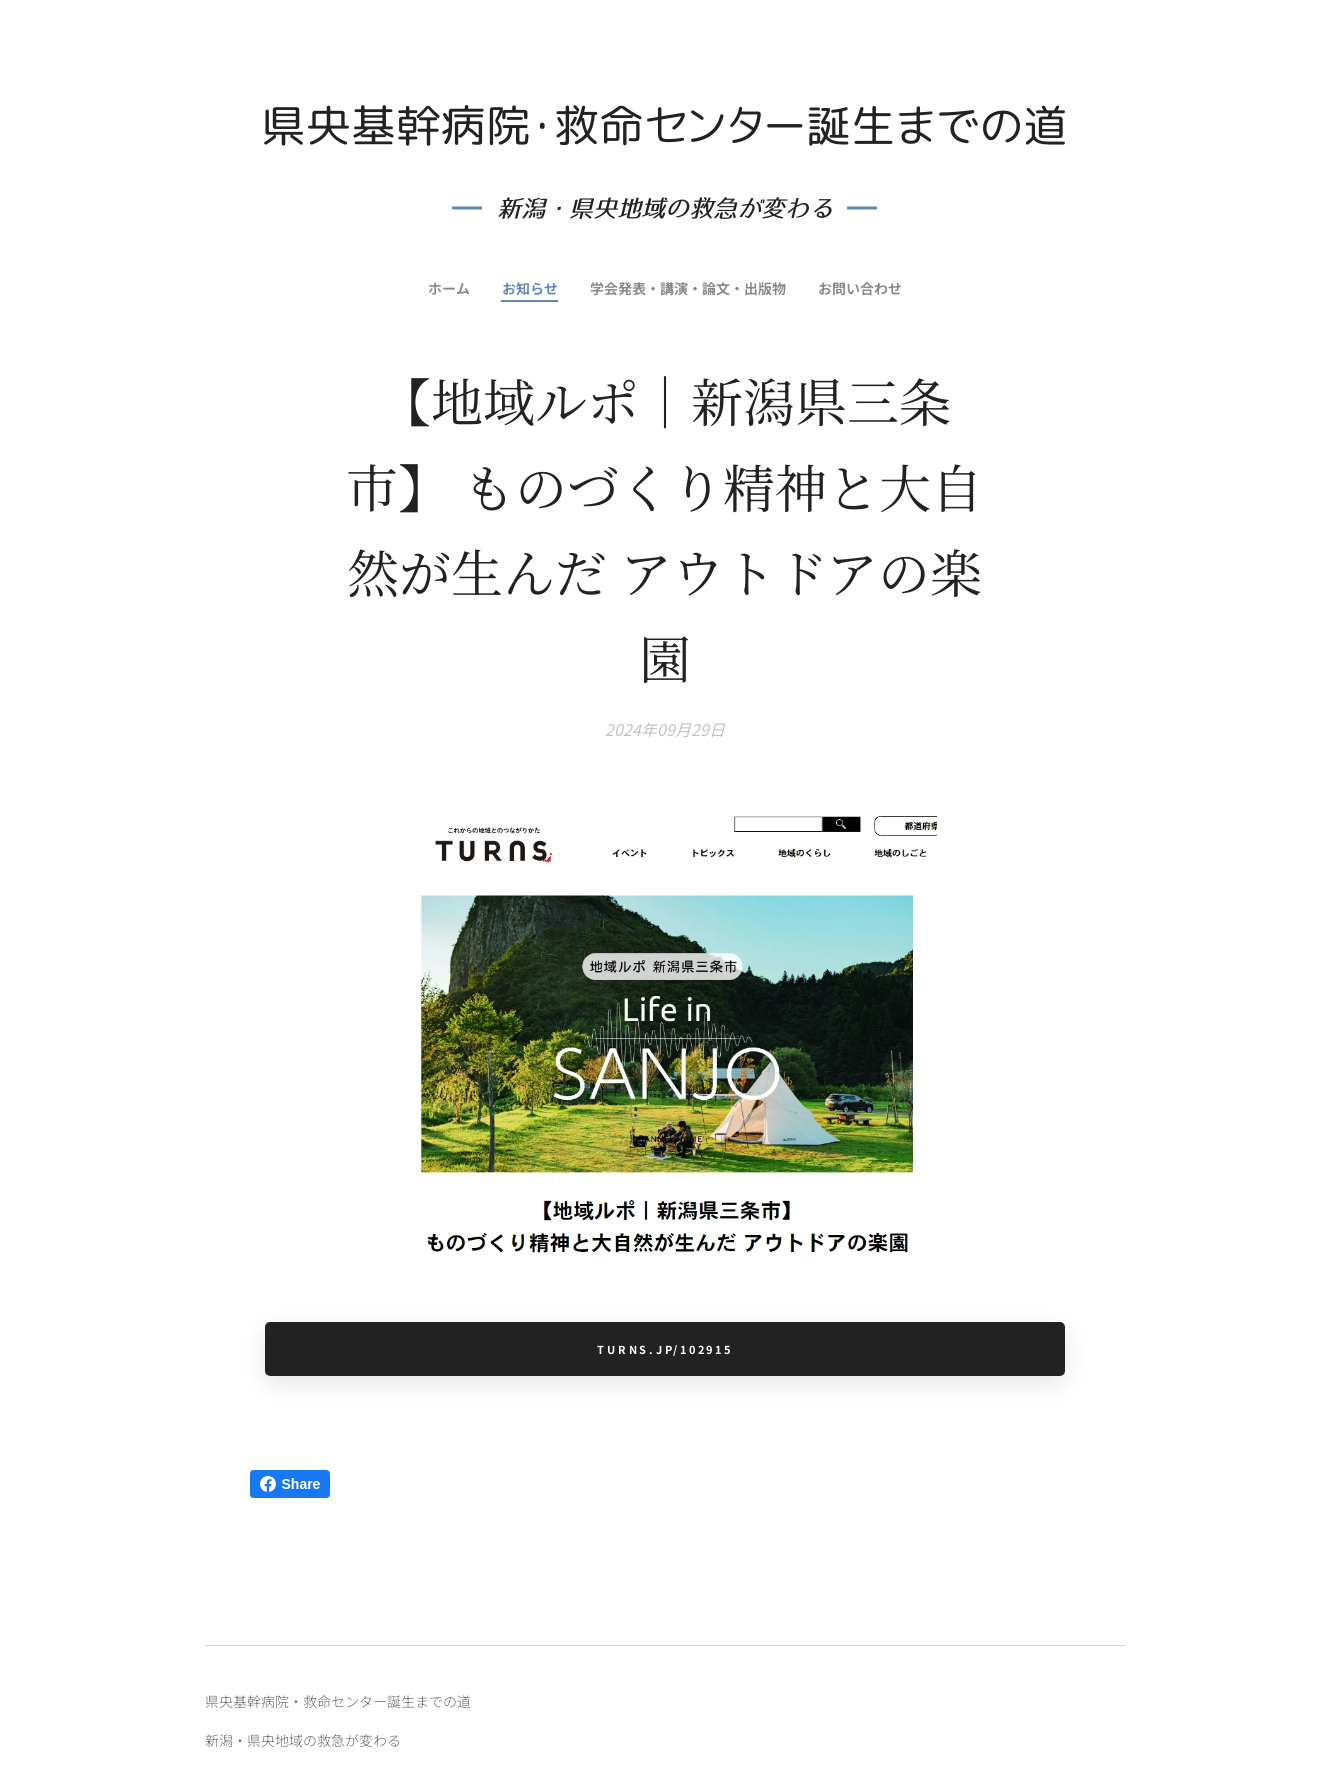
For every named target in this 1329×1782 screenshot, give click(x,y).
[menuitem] (444, 288)
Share (290, 1484)
